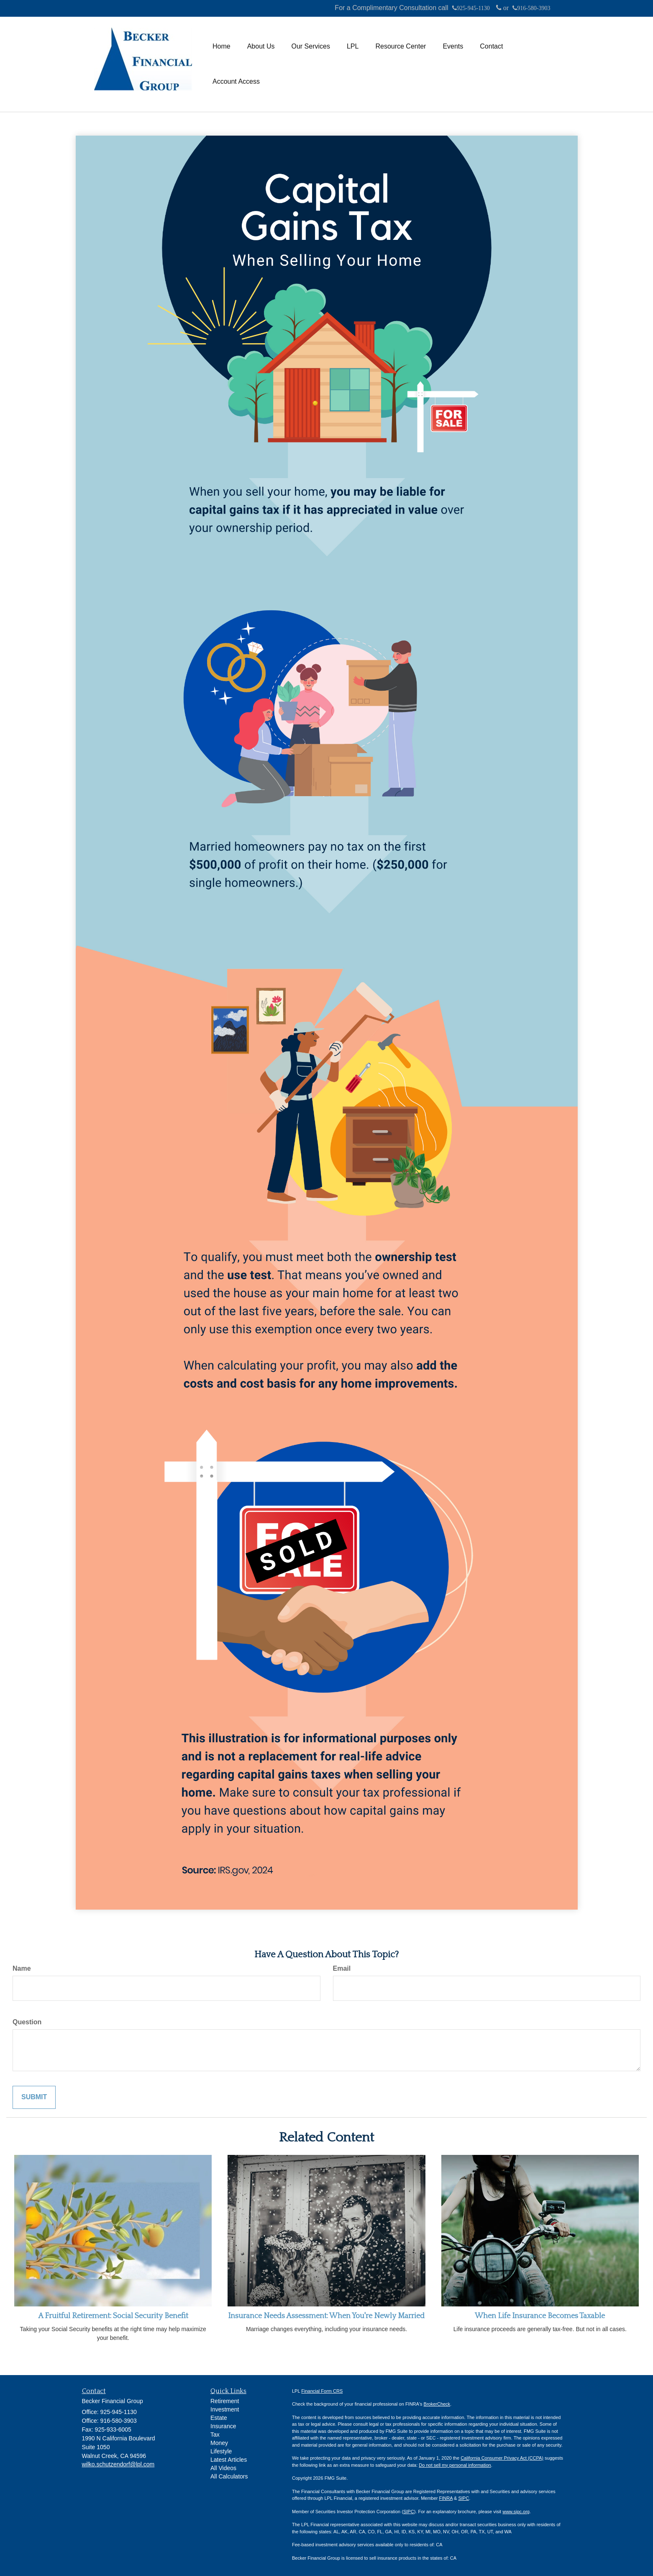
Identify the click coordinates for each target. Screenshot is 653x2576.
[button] (261, 46)
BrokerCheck (437, 2403)
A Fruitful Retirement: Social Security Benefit (113, 2316)
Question (27, 2022)
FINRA (446, 2498)
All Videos (223, 2468)
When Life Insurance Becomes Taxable (540, 2316)
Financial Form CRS (322, 2390)
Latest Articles (228, 2459)
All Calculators (229, 2476)
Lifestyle (221, 2451)
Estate (218, 2417)
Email (342, 1968)
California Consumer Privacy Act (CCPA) (502, 2457)
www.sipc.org (516, 2511)
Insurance (223, 2426)
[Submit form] (34, 2097)
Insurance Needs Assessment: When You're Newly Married (326, 2316)
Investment (224, 2409)
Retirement (224, 2401)
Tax (215, 2434)
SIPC (463, 2498)
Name (22, 1968)
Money (219, 2443)
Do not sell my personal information (455, 2465)
